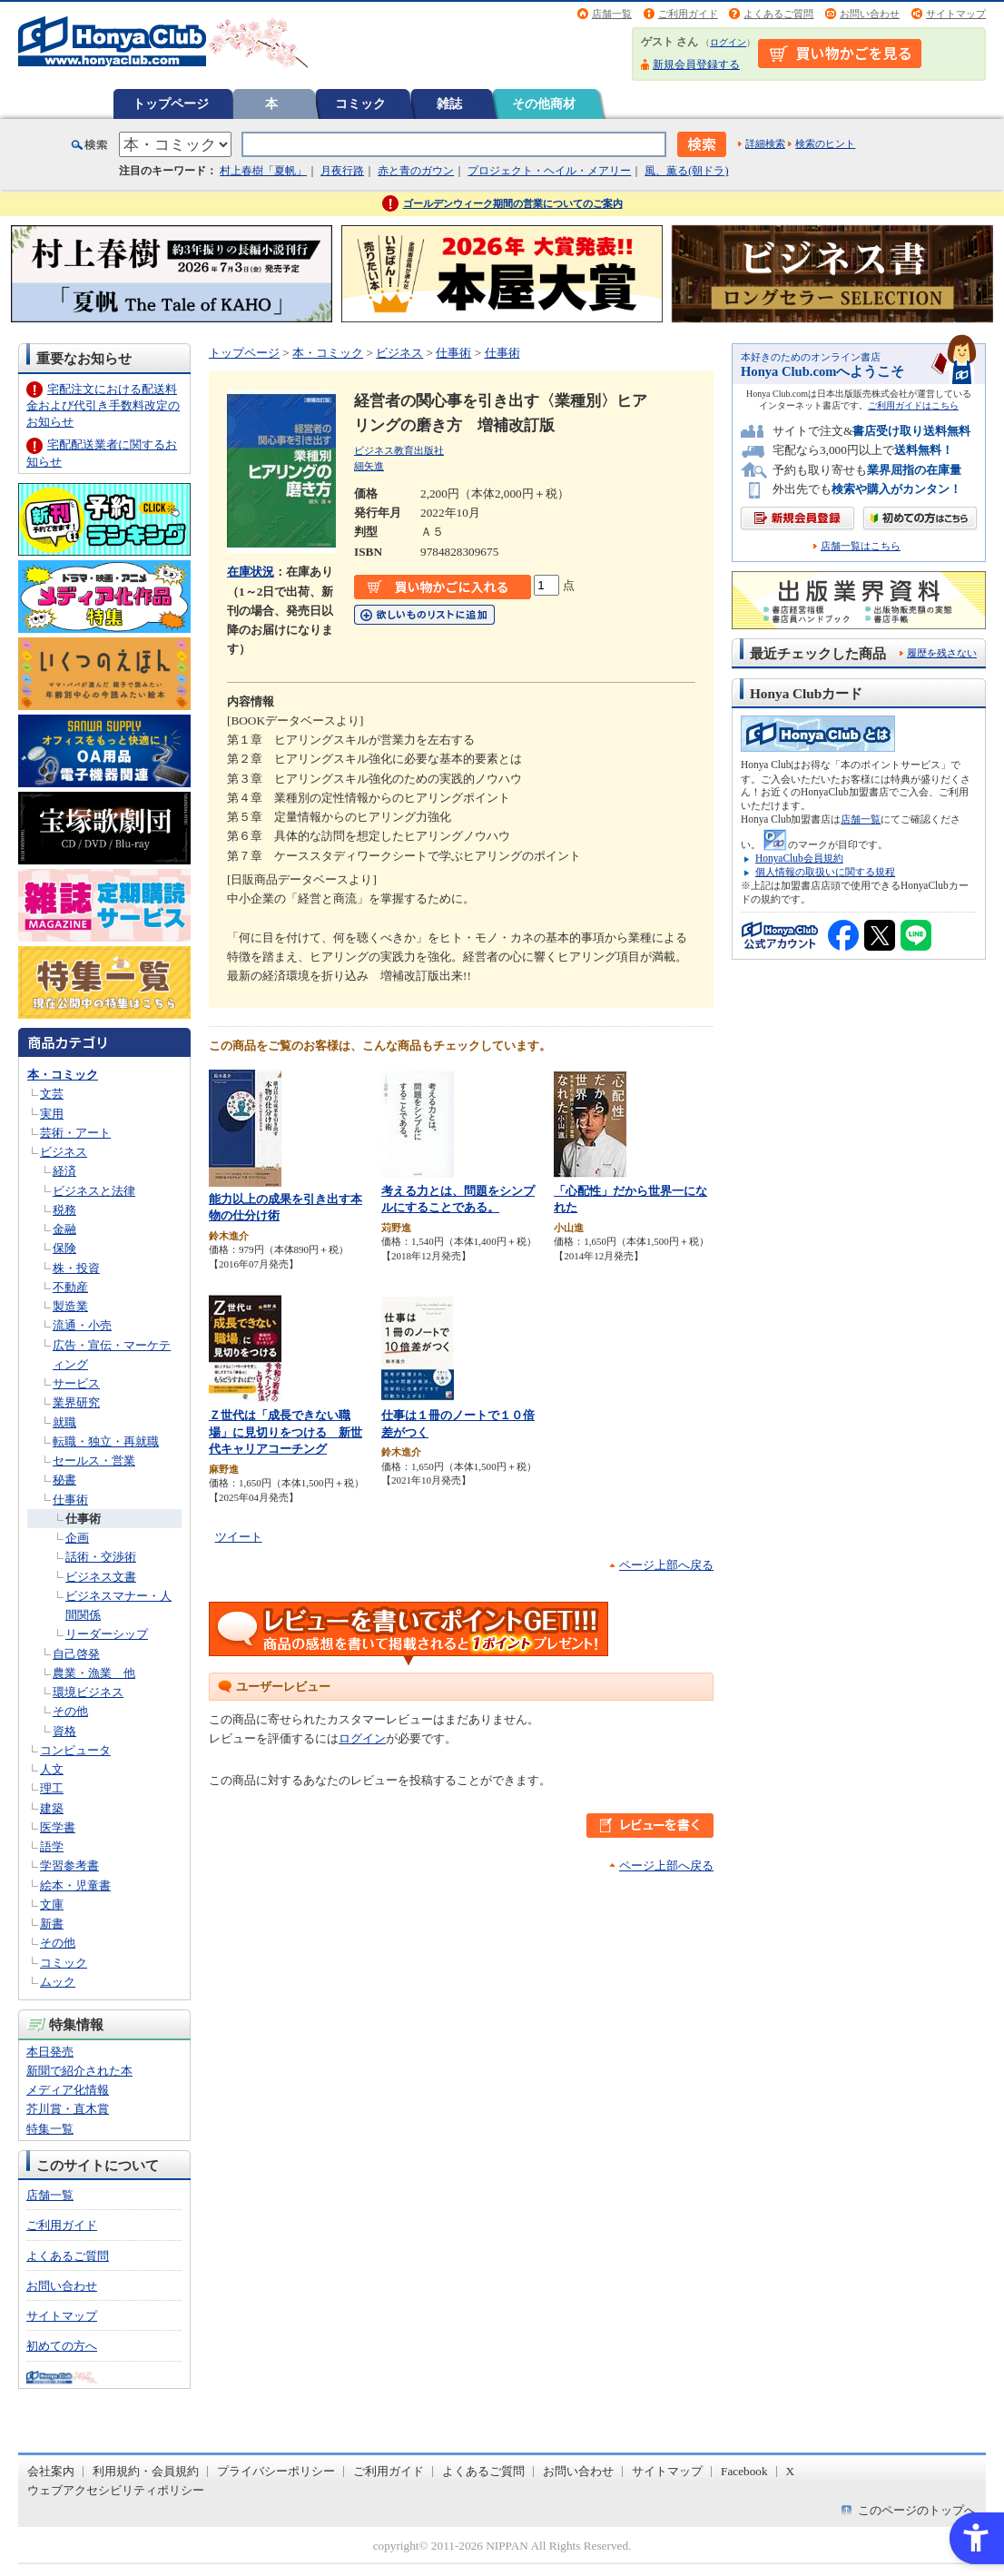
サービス (76, 1383)
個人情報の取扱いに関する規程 (825, 871)
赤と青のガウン (416, 170)
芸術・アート (75, 1133)
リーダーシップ (106, 1634)
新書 (52, 1923)
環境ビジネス (88, 1692)
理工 (52, 1788)
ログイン (728, 42)
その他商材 (544, 103)
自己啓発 (76, 1654)
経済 (64, 1171)
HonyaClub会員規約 (799, 858)
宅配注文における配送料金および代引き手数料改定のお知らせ (103, 405)
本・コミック (62, 1074)
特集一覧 (50, 2129)
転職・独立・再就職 (106, 1441)
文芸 (52, 1093)
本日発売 (50, 2051)
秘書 (64, 1479)
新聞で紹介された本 (79, 2071)
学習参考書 (69, 1865)
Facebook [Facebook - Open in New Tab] (744, 2471)
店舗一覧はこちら (861, 546)
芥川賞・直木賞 (67, 2109)
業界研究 (76, 1402)
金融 (64, 1229)
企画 (77, 1538)
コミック (360, 103)
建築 (52, 1808)
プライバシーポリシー (276, 2471)
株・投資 (76, 1268)
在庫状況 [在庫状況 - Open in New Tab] (250, 571)
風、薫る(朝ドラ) (686, 170)
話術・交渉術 (100, 1557)
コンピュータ (75, 1750)
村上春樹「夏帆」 (263, 170)
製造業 (70, 1306)
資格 (64, 1731)
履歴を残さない (942, 652)
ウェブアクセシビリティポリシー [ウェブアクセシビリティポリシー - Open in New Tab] (115, 2490)
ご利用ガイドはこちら (913, 405)
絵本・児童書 (75, 1885)
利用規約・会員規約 (146, 2471)
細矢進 (369, 465)
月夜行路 (342, 170)
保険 (64, 1248)
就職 (64, 1422)
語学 (52, 1846)
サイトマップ (956, 13)
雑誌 (449, 103)
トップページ (171, 103)
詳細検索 (765, 143)
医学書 (57, 1827)
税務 (64, 1210)
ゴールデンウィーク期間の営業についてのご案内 (513, 203)
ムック (57, 1982)
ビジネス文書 (100, 1577)
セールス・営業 (94, 1460)
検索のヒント (825, 143)
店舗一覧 (612, 13)
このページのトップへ (917, 2510)
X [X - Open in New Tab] (790, 2471)
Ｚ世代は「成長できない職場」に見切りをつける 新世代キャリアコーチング (285, 1432)
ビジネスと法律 (94, 1191)
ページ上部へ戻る (666, 1565)
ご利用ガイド (688, 13)
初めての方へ (61, 2346)
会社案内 (50, 2471)
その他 (70, 1711)
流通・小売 (82, 1325)
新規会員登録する (696, 64)
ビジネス (63, 1152)
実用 (52, 1113)
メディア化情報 (67, 2090)
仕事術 (70, 1499)
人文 (52, 1769)
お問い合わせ (870, 13)
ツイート (238, 1537)
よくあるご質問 (778, 13)
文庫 (52, 1904)
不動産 (70, 1287)
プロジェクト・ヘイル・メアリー (549, 170)
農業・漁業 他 (94, 1673)
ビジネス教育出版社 (399, 450)
